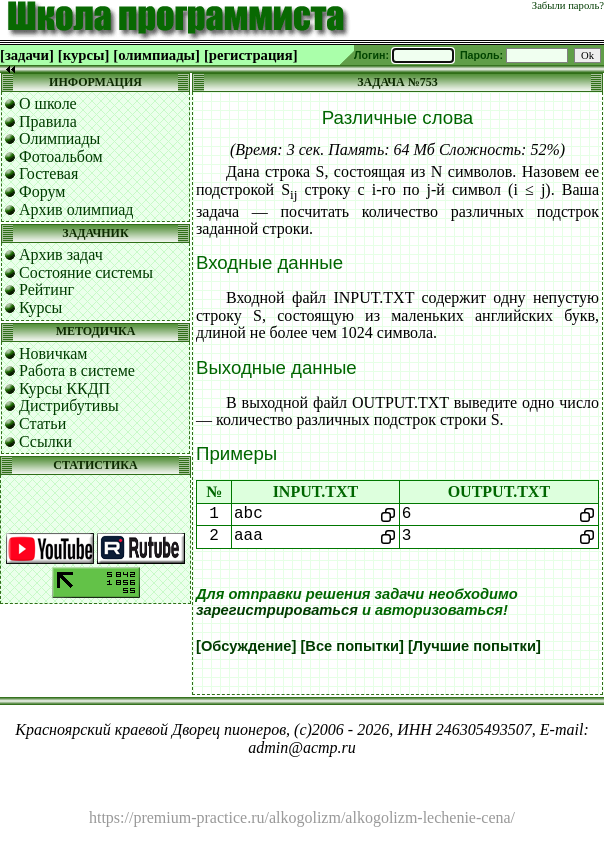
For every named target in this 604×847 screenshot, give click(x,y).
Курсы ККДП (64, 388)
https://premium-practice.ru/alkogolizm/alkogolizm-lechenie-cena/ (302, 817)
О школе (48, 103)
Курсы (40, 307)
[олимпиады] (156, 55)
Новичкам (53, 353)
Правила (48, 121)
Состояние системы (86, 272)
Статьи (42, 423)
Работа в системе (77, 370)
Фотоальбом (61, 156)
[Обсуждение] (246, 646)
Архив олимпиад (76, 209)
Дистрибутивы (69, 405)
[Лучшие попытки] (474, 646)
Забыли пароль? (568, 5)
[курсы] (83, 55)
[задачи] (27, 55)
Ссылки (45, 441)
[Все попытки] (351, 646)
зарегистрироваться (277, 610)
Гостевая (48, 173)
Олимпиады (59, 138)
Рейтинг (46, 289)
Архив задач (61, 254)
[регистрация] (251, 55)
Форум (42, 191)
